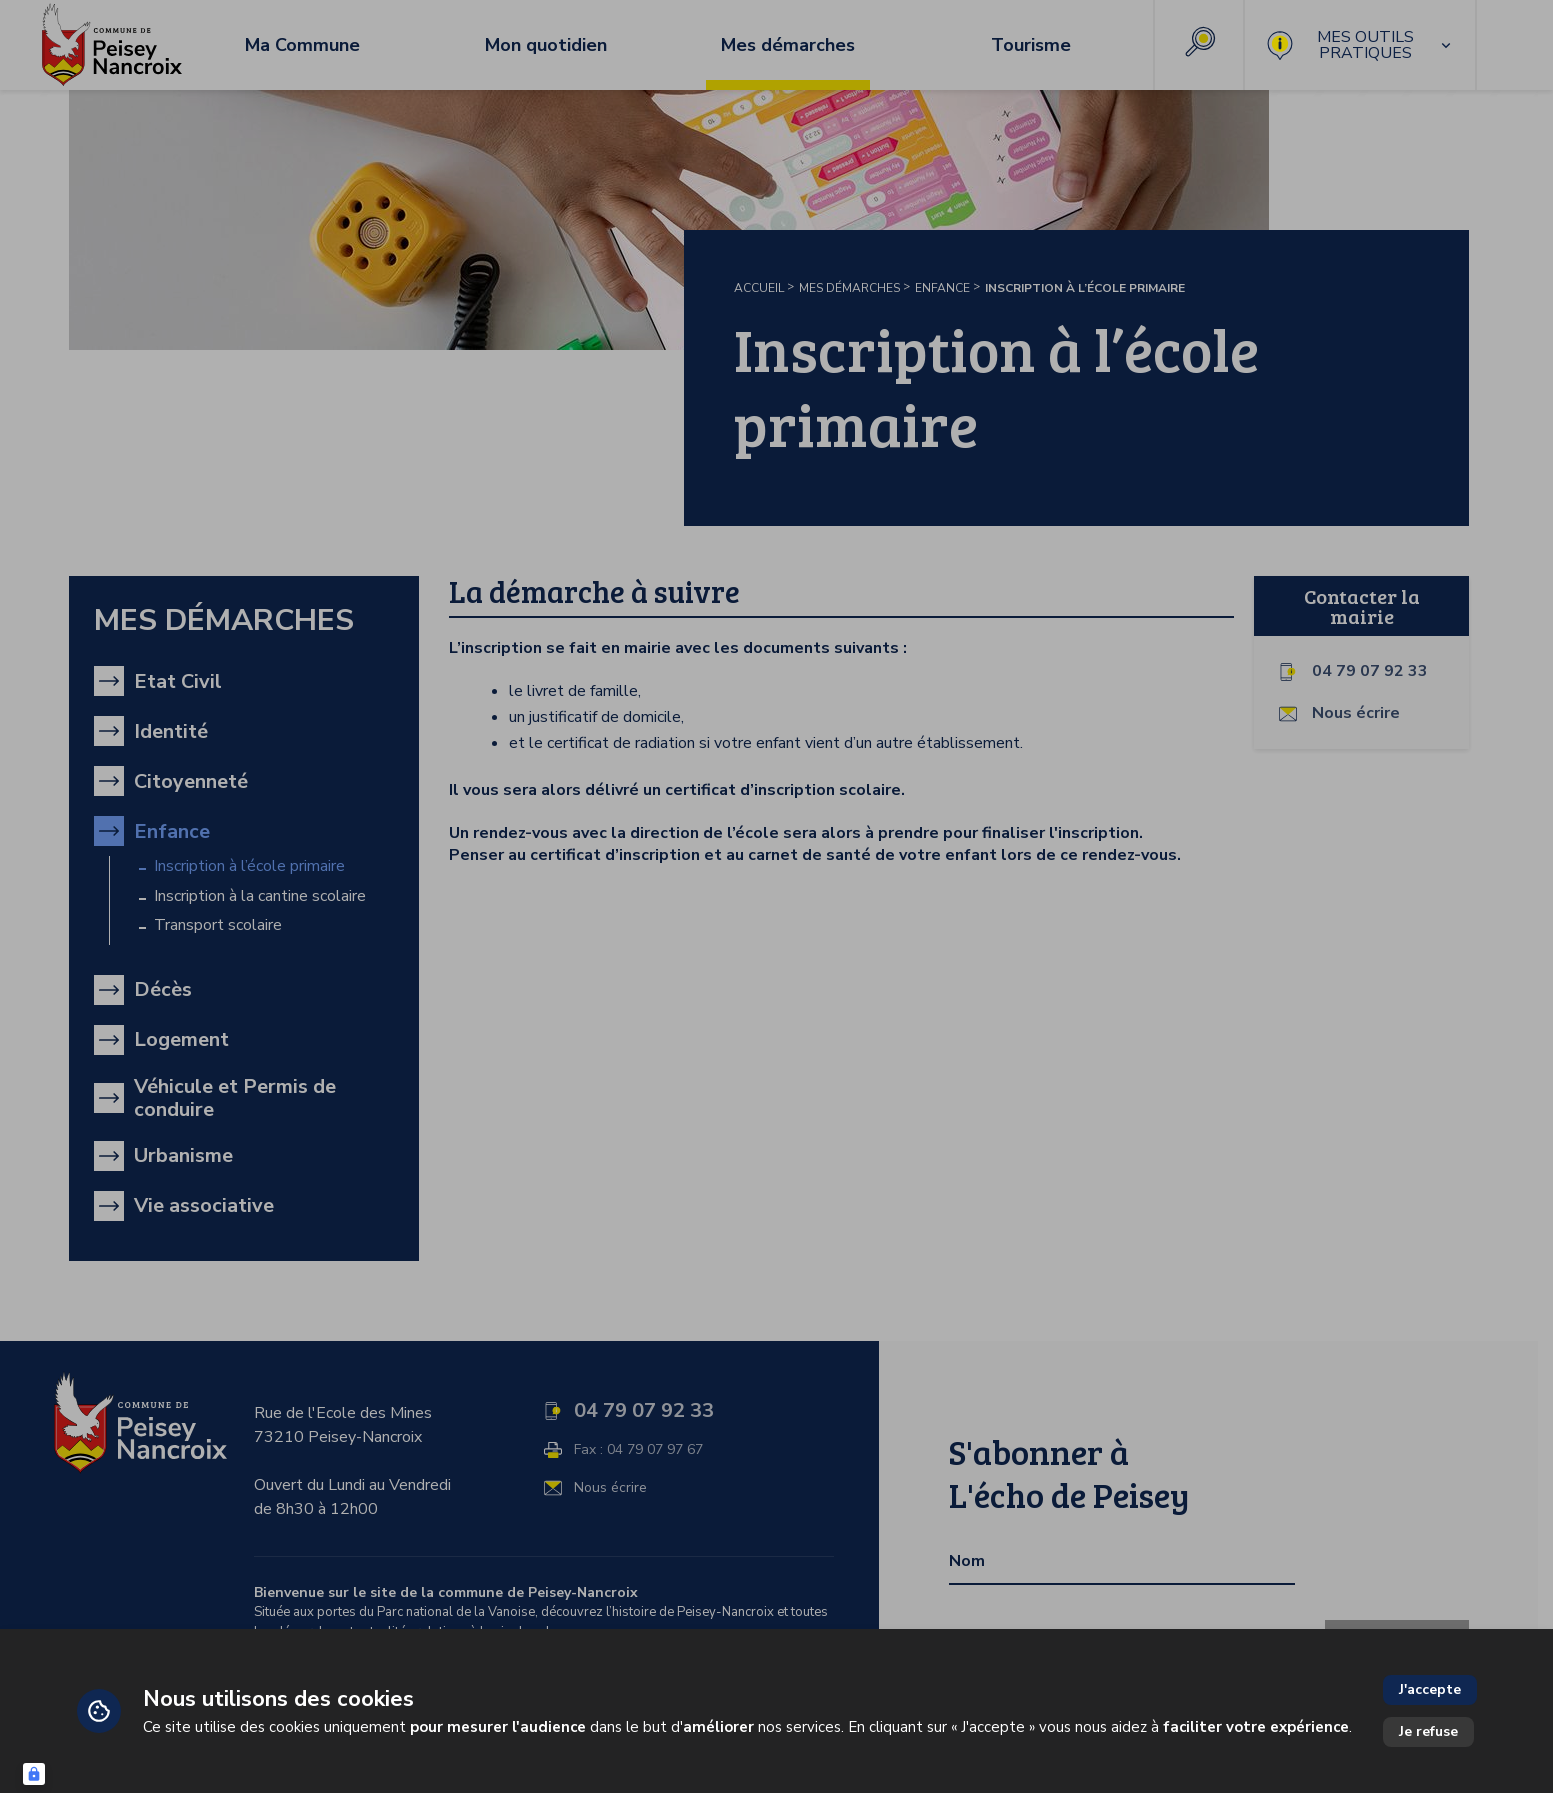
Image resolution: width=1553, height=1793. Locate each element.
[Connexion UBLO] (34, 1774)
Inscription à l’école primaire (249, 866)
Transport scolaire (218, 925)
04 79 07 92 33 (1370, 671)
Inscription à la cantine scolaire (260, 896)
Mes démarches (849, 288)
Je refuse (1428, 1731)
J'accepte (1430, 1689)
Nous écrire (1356, 713)
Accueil (759, 288)
